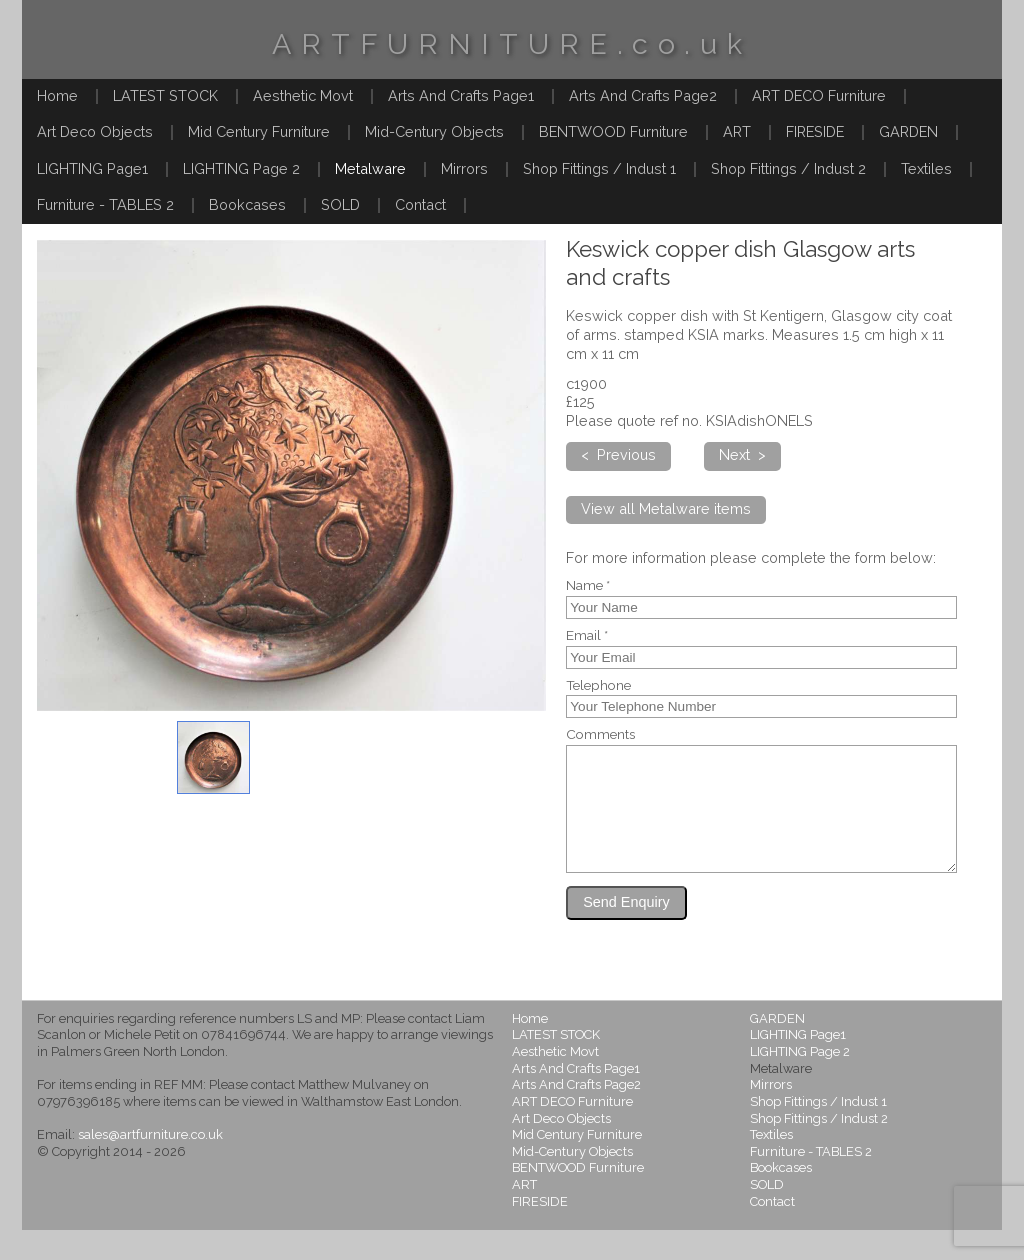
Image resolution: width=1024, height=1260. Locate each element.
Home (57, 95)
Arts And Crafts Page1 (461, 95)
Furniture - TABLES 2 (105, 204)
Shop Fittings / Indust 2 (788, 168)
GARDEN (908, 131)
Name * (588, 586)
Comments (600, 735)
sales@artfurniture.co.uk (150, 1164)
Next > (742, 454)
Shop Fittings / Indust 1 (599, 168)
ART (737, 131)
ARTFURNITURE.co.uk (512, 44)
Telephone (598, 686)
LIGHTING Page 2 (241, 168)
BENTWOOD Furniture (613, 131)
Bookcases (247, 204)
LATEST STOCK (165, 95)
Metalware (370, 168)
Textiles (926, 168)
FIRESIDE (815, 131)
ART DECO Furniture (819, 95)
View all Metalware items (666, 508)
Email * (587, 636)
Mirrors (464, 168)
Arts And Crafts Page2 (643, 95)
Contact (420, 204)
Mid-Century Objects (434, 131)
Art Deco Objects (95, 131)
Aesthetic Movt (303, 95)
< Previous (618, 454)
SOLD (340, 204)
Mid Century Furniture (259, 131)
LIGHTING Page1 (92, 168)
